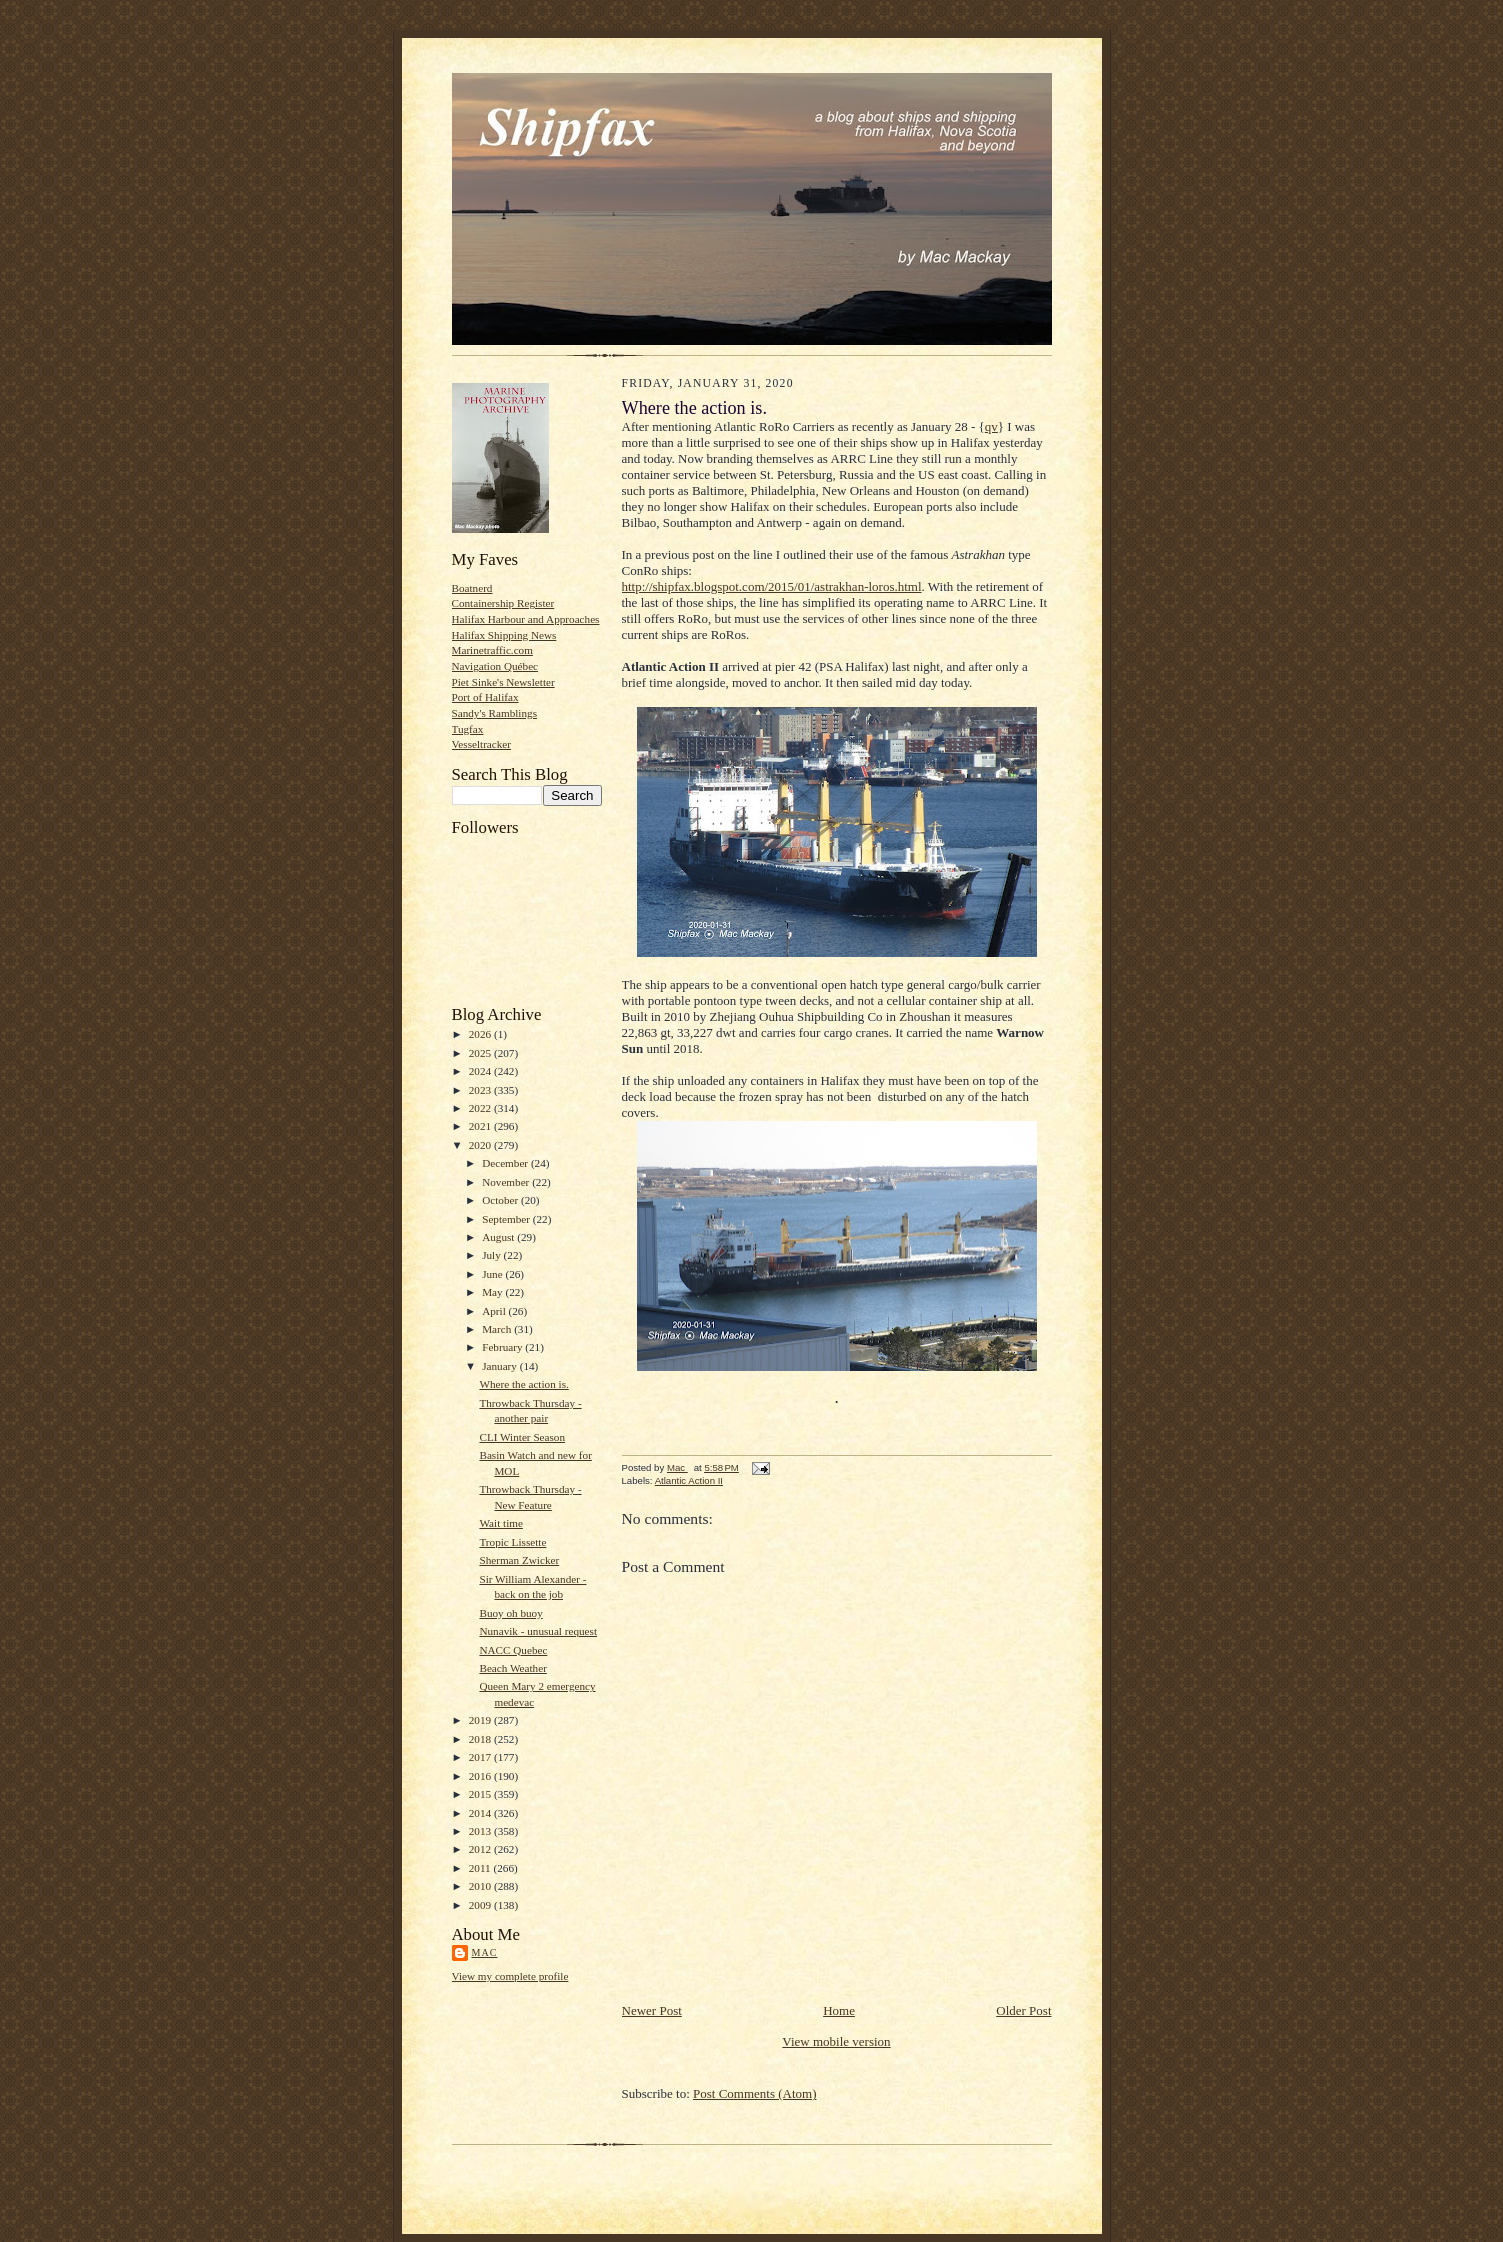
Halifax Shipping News (504, 635)
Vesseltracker (482, 744)
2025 (481, 1053)
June (493, 1274)
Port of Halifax (485, 697)
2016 (481, 1776)
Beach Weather (512, 1668)
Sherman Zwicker (519, 1560)
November (507, 1182)
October (501, 1200)
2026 (481, 1034)
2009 (481, 1905)
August (499, 1237)
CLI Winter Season (522, 1437)
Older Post (1023, 2010)
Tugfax (468, 729)
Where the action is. (523, 1384)
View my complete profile (510, 1976)
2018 (481, 1739)
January (501, 1366)
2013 (481, 1831)
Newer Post (652, 2010)
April (495, 1311)
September (507, 1219)
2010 (481, 1886)
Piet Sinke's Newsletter (503, 682)
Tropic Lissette (512, 1542)
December (506, 1163)
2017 (481, 1757)
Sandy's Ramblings (495, 713)
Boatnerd (472, 588)
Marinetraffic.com (492, 650)
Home (839, 2010)
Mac (485, 1952)
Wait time (500, 1523)
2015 (481, 1794)
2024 (481, 1071)
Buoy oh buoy (510, 1613)
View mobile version (836, 2041)
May (493, 1292)
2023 (481, 1090)
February (503, 1347)
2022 (481, 1108)
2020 (481, 1145)
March (498, 1329)
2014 (481, 1813)
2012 (481, 1849)
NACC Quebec (513, 1650)
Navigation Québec (495, 666)
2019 (481, 1720)
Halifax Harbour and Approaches (526, 619)
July (492, 1255)
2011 (481, 1868)
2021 (481, 1126)
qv (991, 426)
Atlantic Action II (689, 1480)
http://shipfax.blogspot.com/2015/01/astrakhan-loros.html (772, 586)
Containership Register (503, 603)
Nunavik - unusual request (538, 1631)
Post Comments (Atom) (755, 2093)
